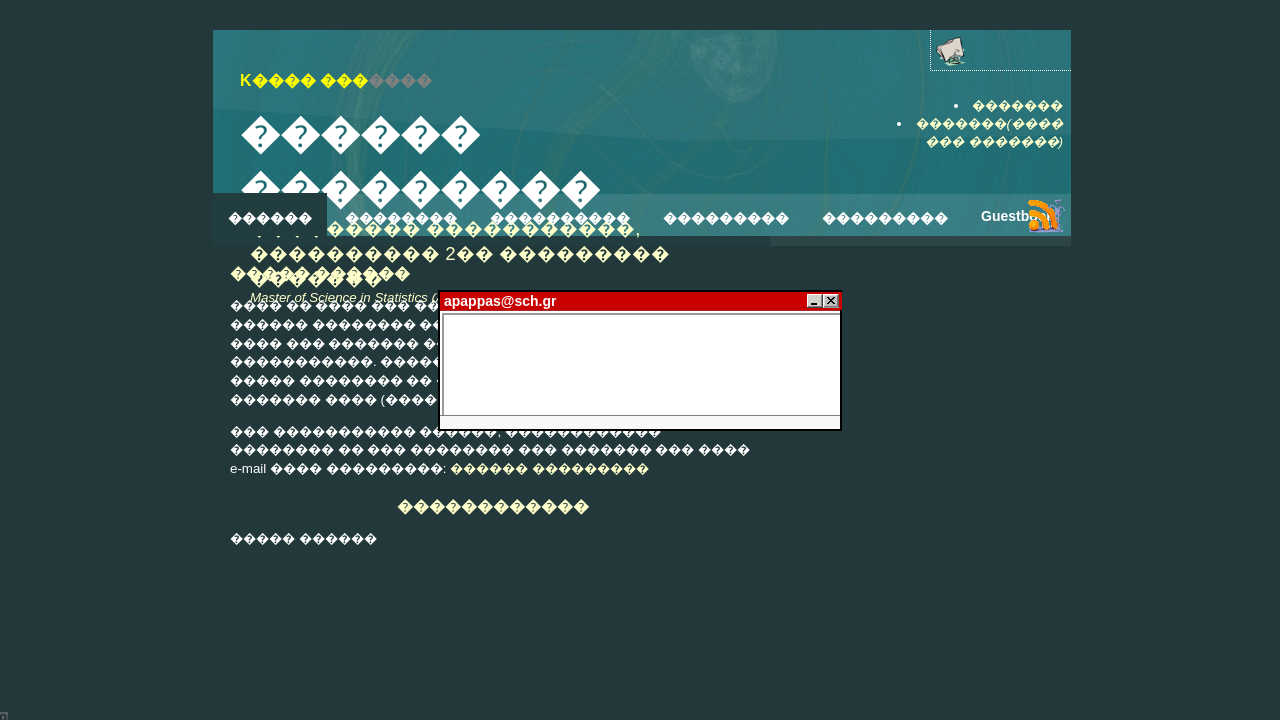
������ (270, 218)
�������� (401, 218)
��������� (726, 218)
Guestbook (1017, 216)
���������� (560, 218)
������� (1017, 105)
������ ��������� (549, 468)
